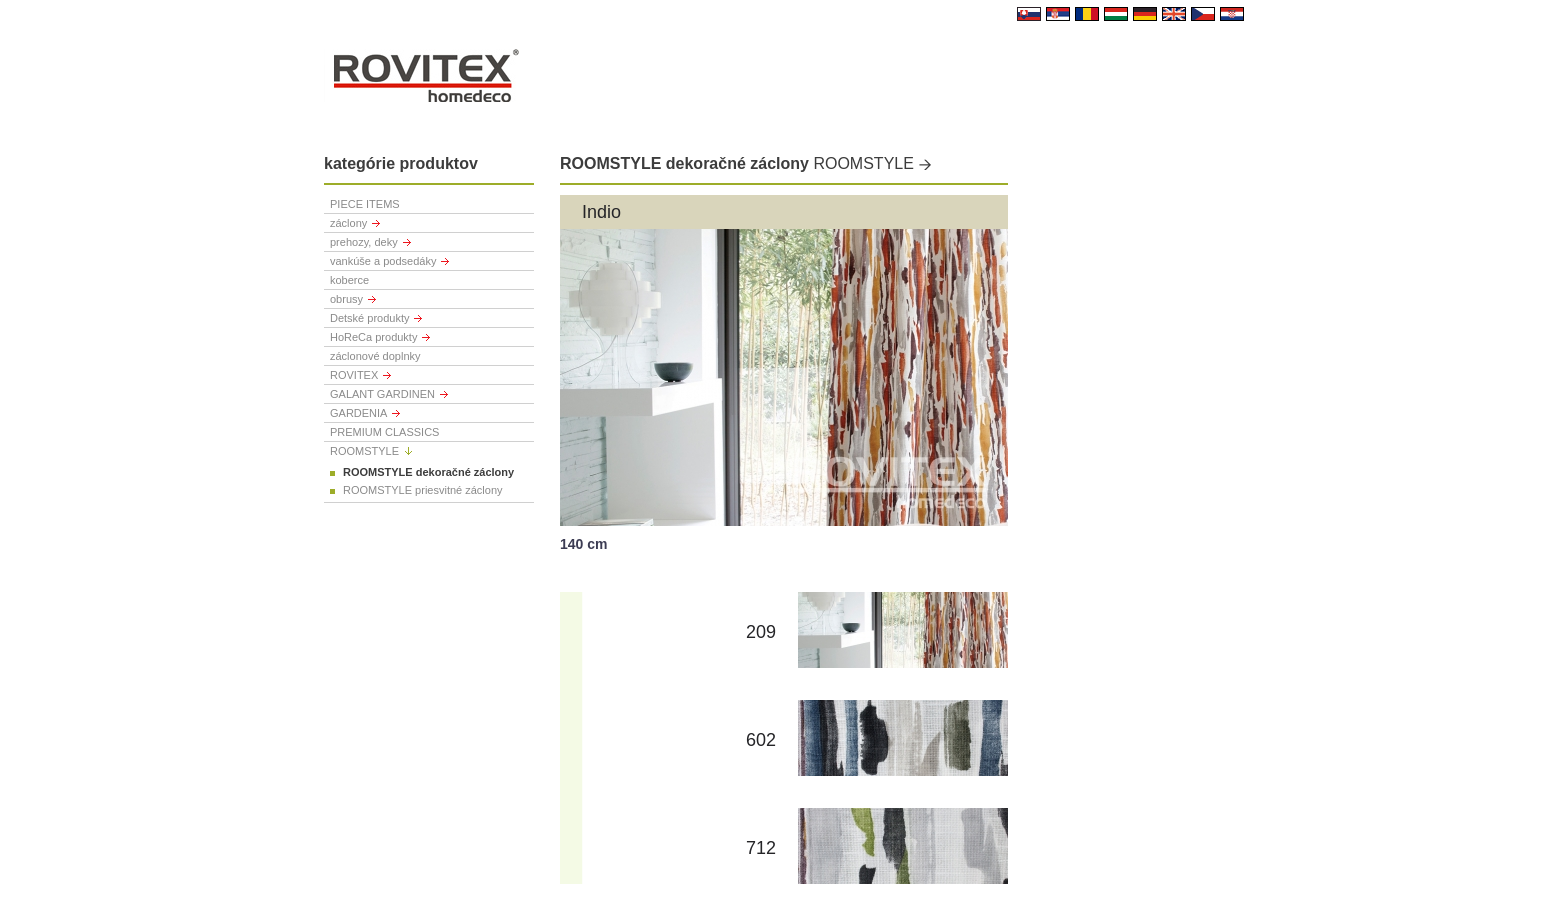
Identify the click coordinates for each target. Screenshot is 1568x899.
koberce (349, 280)
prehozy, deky (364, 242)
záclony (348, 223)
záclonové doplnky (375, 356)
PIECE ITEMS (365, 204)
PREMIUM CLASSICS (384, 432)
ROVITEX (354, 375)
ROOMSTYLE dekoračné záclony (428, 472)
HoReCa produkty (373, 337)
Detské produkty (369, 318)
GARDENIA (358, 413)
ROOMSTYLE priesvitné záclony (423, 490)
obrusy (346, 299)
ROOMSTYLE (364, 451)
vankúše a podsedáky (383, 261)
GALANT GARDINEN (382, 394)
